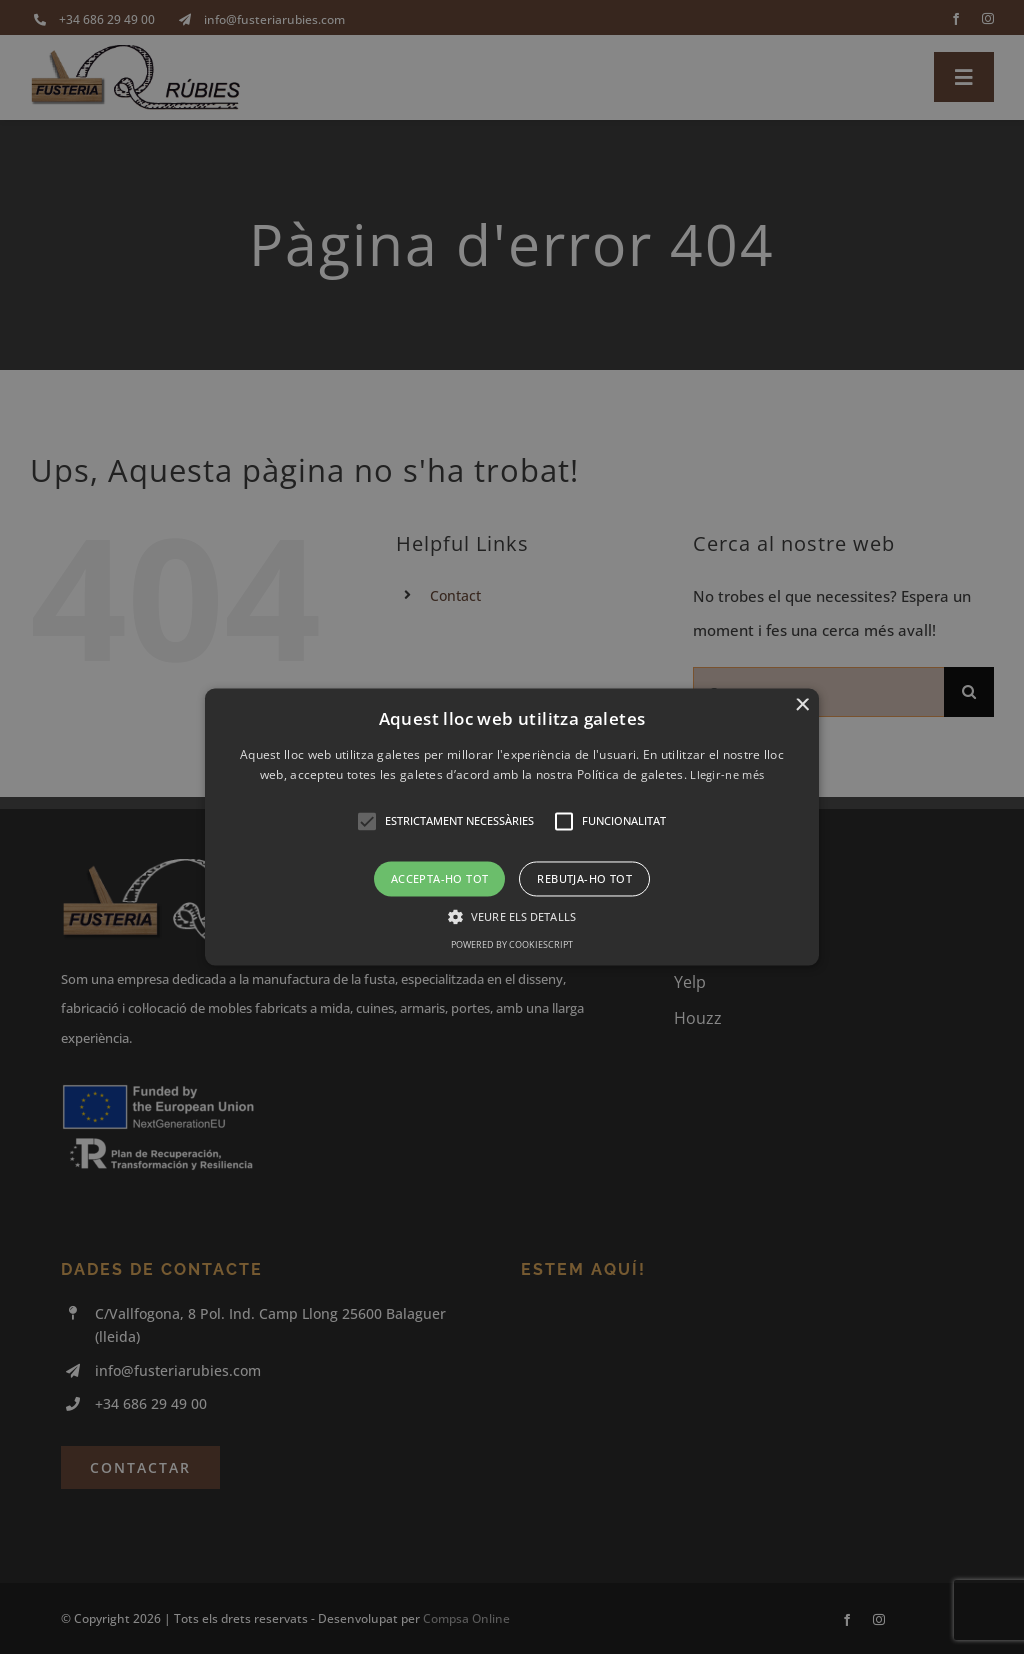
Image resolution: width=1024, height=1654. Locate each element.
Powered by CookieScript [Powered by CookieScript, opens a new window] (512, 945)
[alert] (512, 827)
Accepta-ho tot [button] (440, 878)
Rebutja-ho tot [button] (584, 878)
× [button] (801, 705)
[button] (512, 826)
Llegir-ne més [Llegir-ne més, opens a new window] (727, 775)
